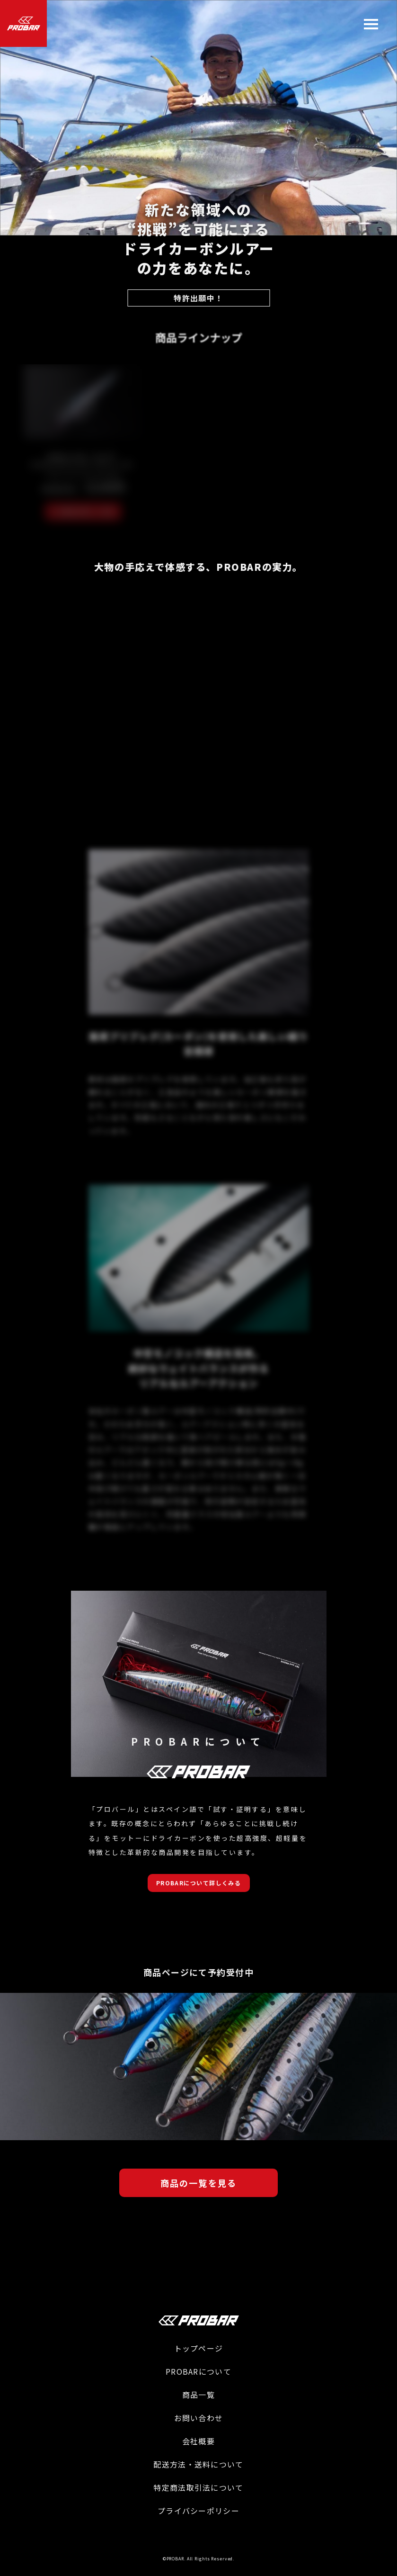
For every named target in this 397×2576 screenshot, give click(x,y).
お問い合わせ (198, 2417)
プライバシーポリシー (198, 2510)
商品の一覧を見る (198, 2183)
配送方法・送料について (198, 2464)
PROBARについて (198, 2371)
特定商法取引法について (198, 2487)
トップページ (198, 2348)
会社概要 (198, 2441)
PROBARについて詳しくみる (198, 1883)
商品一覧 (198, 2394)
